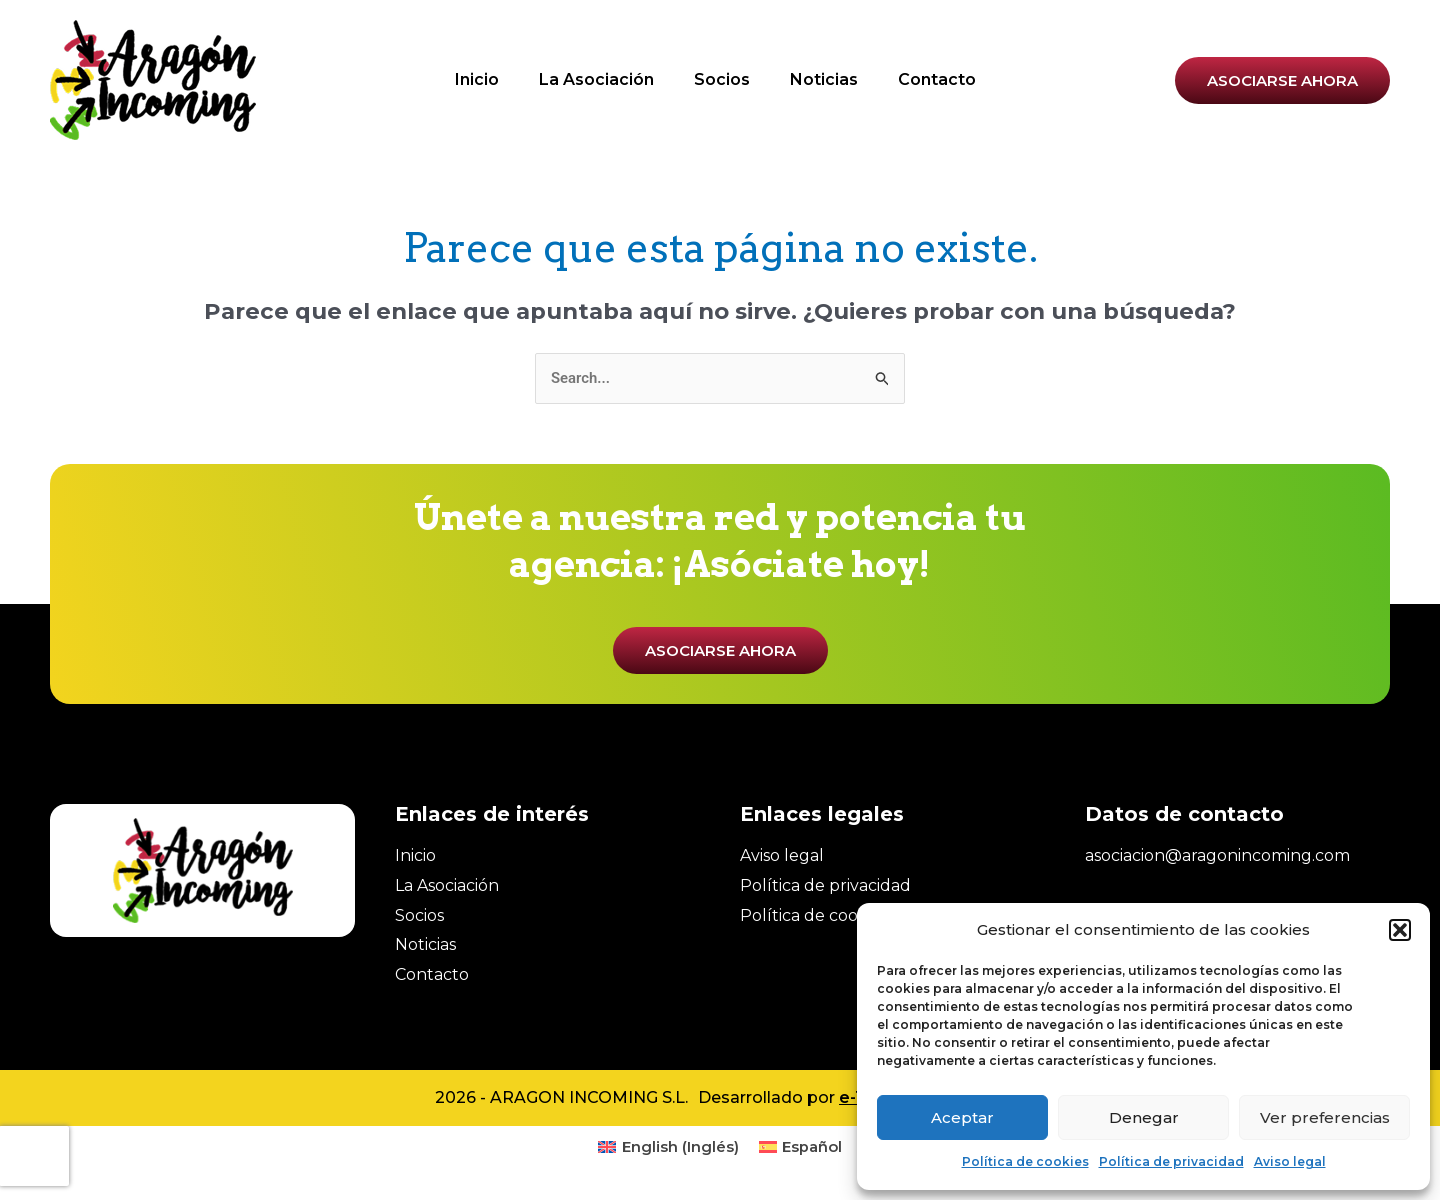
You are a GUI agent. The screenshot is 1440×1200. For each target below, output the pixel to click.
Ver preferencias (1325, 1117)
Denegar (1144, 1117)
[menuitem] (668, 1149)
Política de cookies (1025, 1161)
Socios (722, 79)
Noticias (824, 79)
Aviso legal (1290, 1161)
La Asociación (596, 79)
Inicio (477, 79)
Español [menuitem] (813, 1148)
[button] (1400, 930)
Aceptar (962, 1117)
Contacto (937, 79)
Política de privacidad (1171, 1161)
